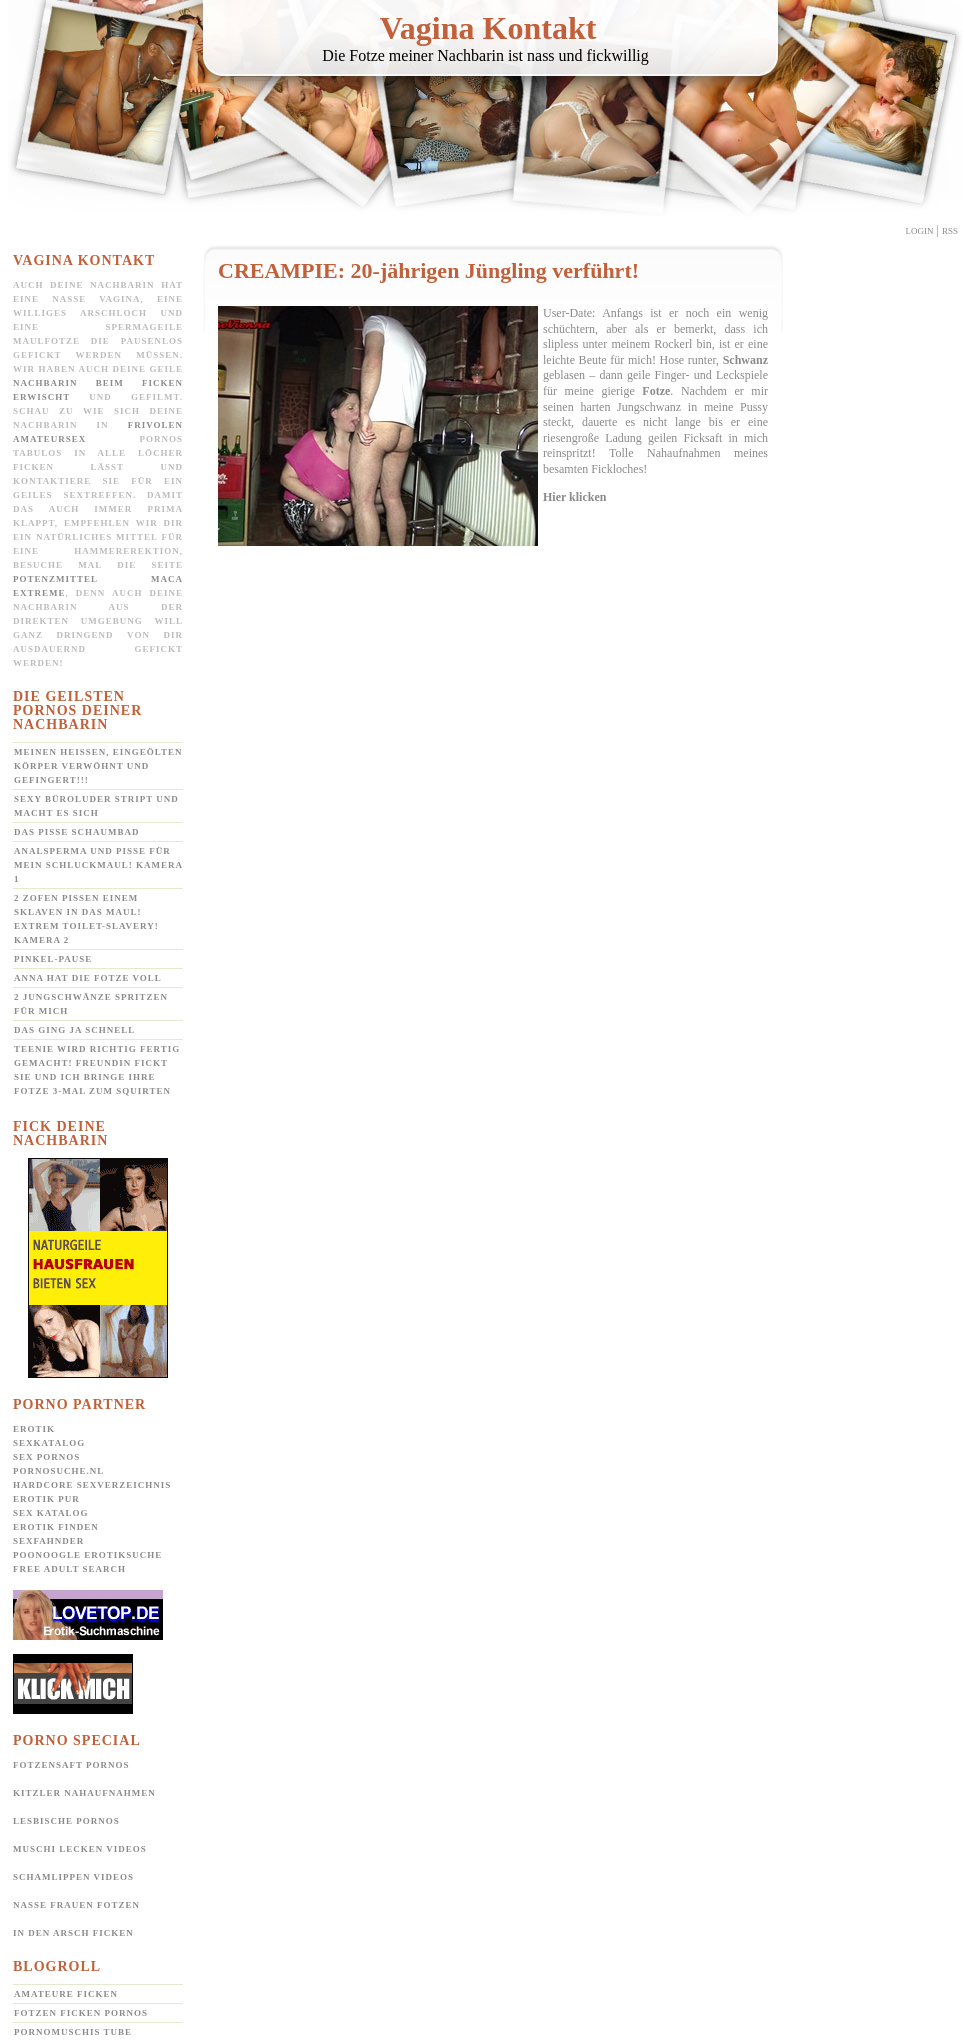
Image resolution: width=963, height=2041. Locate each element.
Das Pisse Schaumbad (77, 832)
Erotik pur (46, 1499)
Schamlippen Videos (73, 1877)
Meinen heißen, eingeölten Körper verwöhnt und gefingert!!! (98, 766)
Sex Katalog (50, 1513)
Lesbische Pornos (66, 1821)
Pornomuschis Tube (73, 2032)
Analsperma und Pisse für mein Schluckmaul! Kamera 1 (98, 865)
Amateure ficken (66, 1994)
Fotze (656, 391)
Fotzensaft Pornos (71, 1765)
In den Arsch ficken (73, 1933)
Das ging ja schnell (74, 1030)
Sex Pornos (46, 1457)
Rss (950, 231)
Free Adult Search (69, 1569)
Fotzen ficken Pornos (81, 2013)
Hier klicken (574, 497)
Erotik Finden (56, 1527)
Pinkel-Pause (53, 959)
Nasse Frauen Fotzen (76, 1905)
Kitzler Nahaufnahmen (84, 1793)
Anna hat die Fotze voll (88, 978)
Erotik (34, 1429)
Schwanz (745, 360)
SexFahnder (48, 1541)
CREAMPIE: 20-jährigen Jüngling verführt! (428, 270)
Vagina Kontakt (488, 28)
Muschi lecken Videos (80, 1849)
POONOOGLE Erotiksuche (87, 1555)
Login (920, 231)
